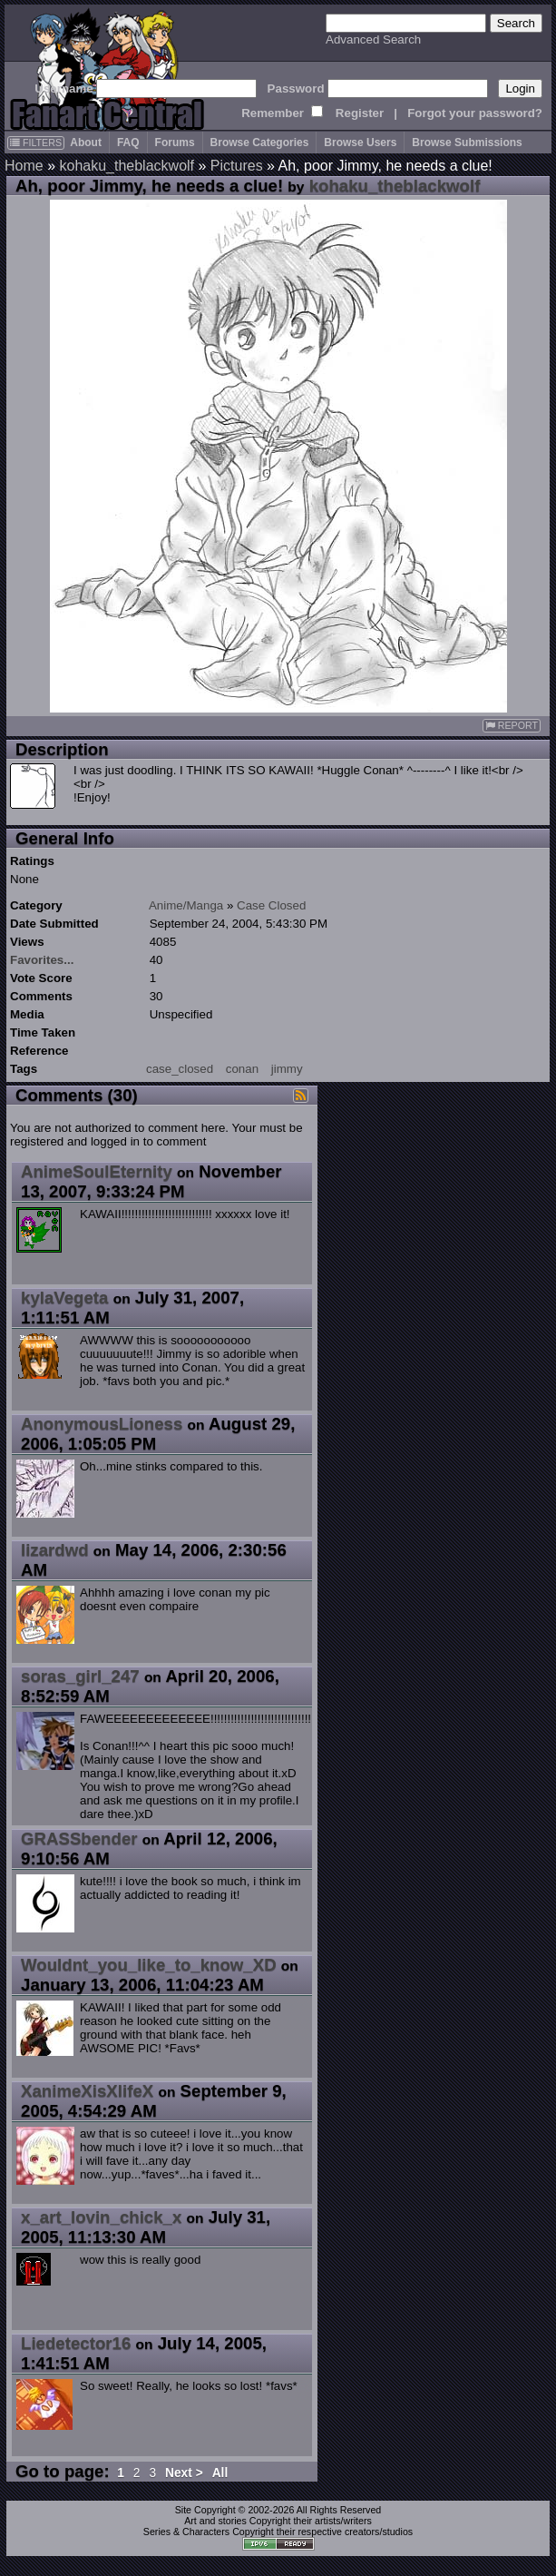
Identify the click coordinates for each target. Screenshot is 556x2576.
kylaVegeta (64, 1297)
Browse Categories (259, 142)
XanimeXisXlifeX (87, 2090)
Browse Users (360, 142)
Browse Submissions (467, 142)
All (220, 2473)
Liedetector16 (76, 2343)
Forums (175, 142)
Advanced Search (373, 39)
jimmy (287, 1069)
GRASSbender (79, 1838)
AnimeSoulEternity (96, 1171)
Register (360, 113)
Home (24, 165)
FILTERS (36, 142)
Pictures (236, 165)
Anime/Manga (186, 905)
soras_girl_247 (80, 1676)
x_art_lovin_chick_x (101, 2217)
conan (242, 1069)
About (86, 142)
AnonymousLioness (101, 1423)
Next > (184, 2473)
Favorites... (41, 960)
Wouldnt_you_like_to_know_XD (149, 1964)
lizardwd (55, 1549)
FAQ (128, 142)
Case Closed (271, 905)
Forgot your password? (474, 113)
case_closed (179, 1069)
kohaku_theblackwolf (126, 165)
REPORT (511, 726)
